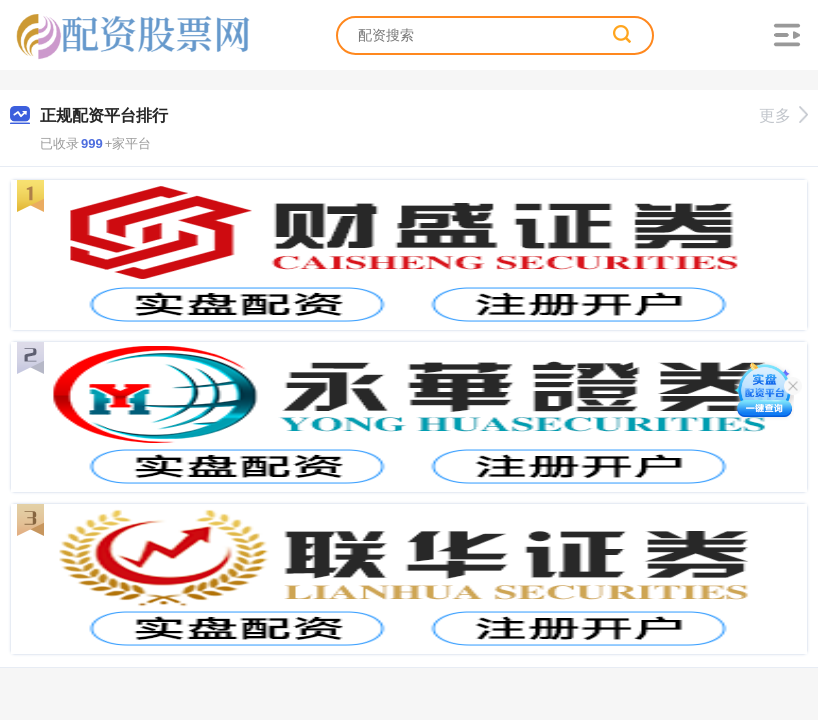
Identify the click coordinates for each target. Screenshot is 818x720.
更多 (783, 115)
